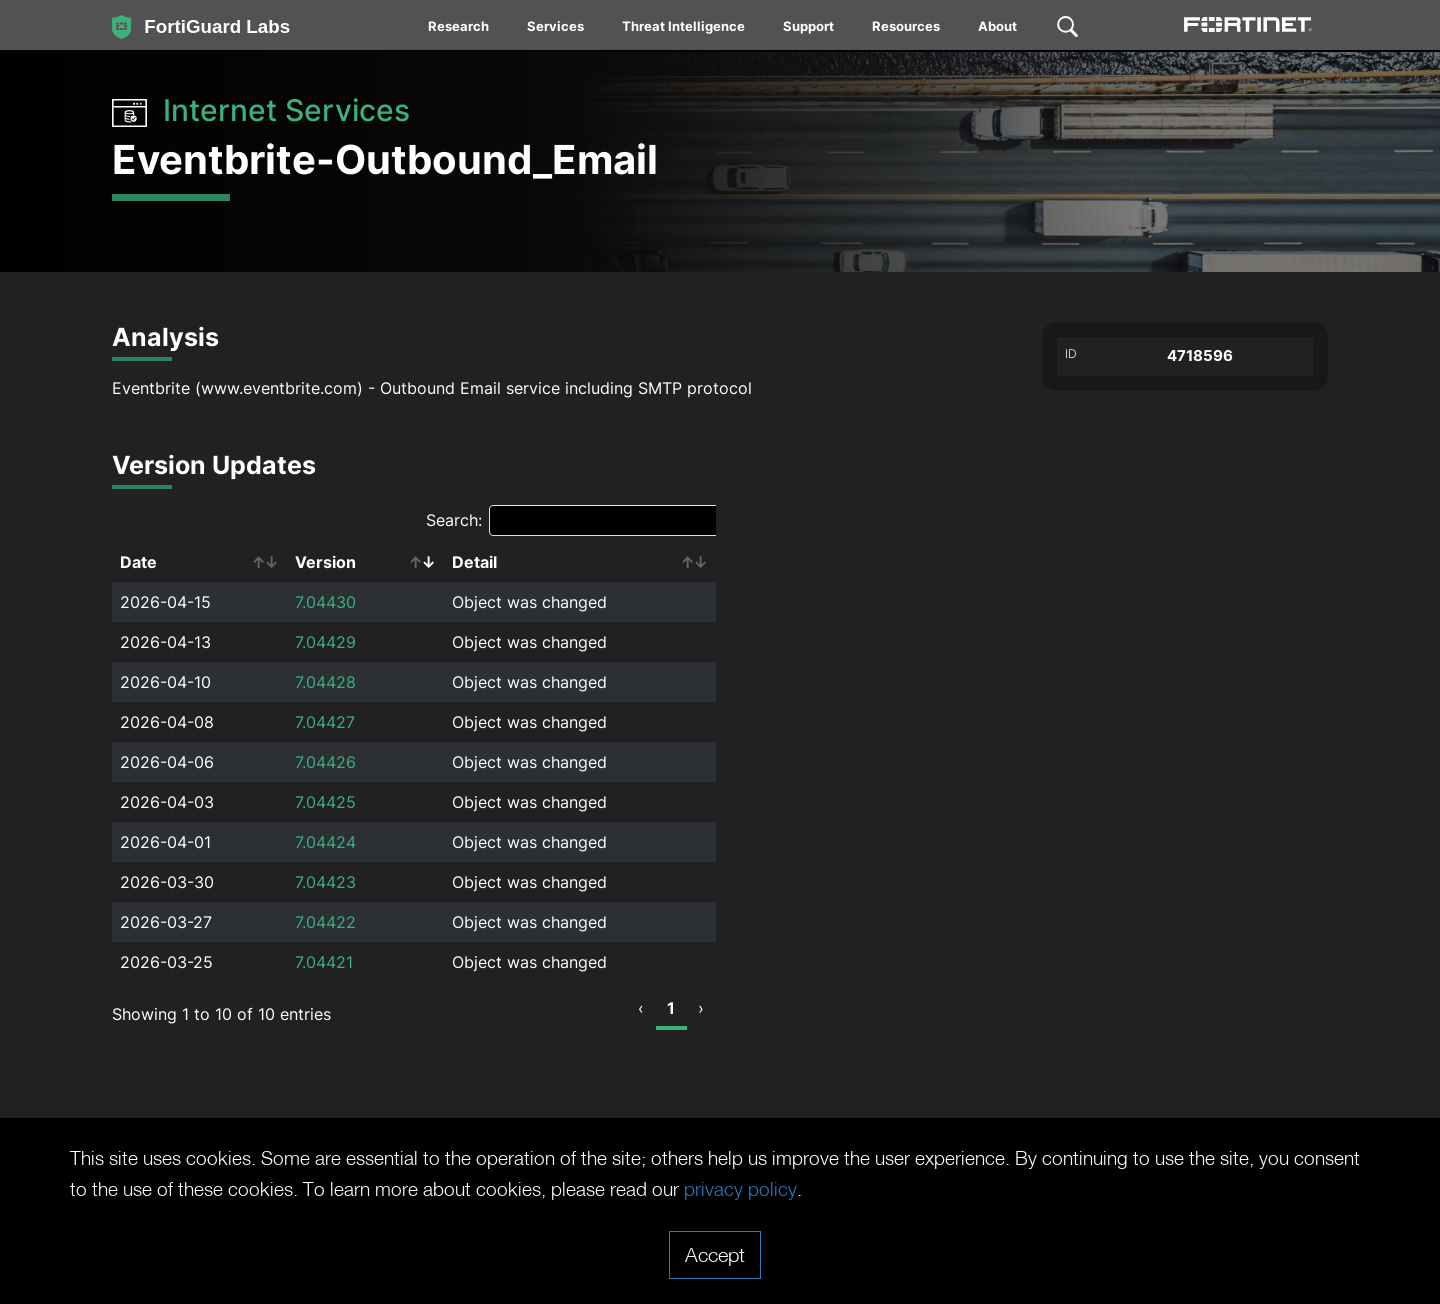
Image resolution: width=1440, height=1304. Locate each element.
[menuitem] (459, 30)
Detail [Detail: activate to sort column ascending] (474, 562)
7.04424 (325, 842)
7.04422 (325, 922)
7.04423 (325, 882)
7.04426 (325, 762)
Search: (575, 520)
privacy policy (844, 1189)
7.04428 (325, 682)
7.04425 (325, 802)
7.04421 (324, 962)
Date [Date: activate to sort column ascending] (138, 562)
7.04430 (325, 602)
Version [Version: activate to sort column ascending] (325, 562)
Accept (715, 1254)
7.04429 (325, 642)
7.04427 (325, 722)
